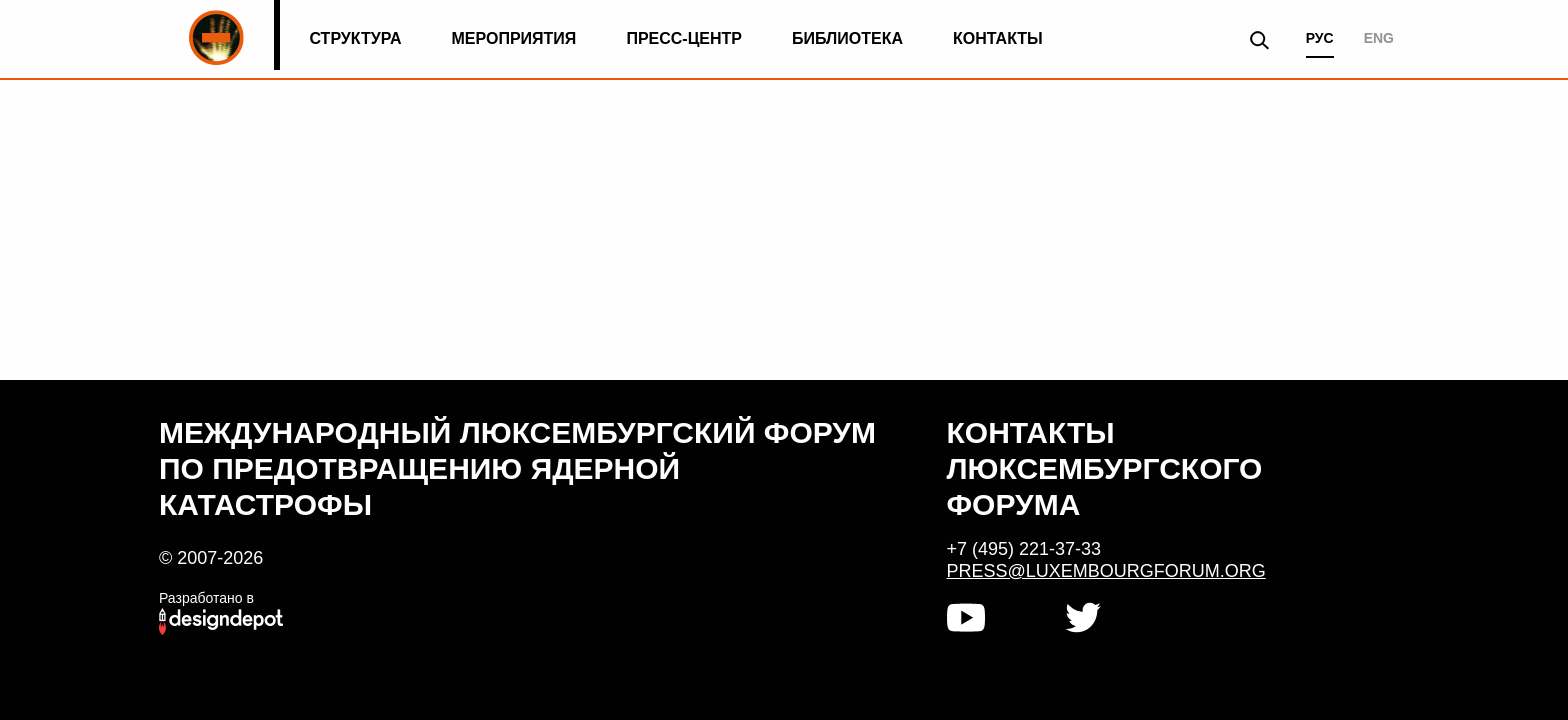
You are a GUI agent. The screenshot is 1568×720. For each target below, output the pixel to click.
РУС (1320, 38)
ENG (1379, 38)
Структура (355, 38)
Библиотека (847, 38)
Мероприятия (514, 38)
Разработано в (206, 598)
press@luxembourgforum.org (1106, 571)
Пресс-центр (684, 38)
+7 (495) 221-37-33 (1024, 549)
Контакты (998, 38)
